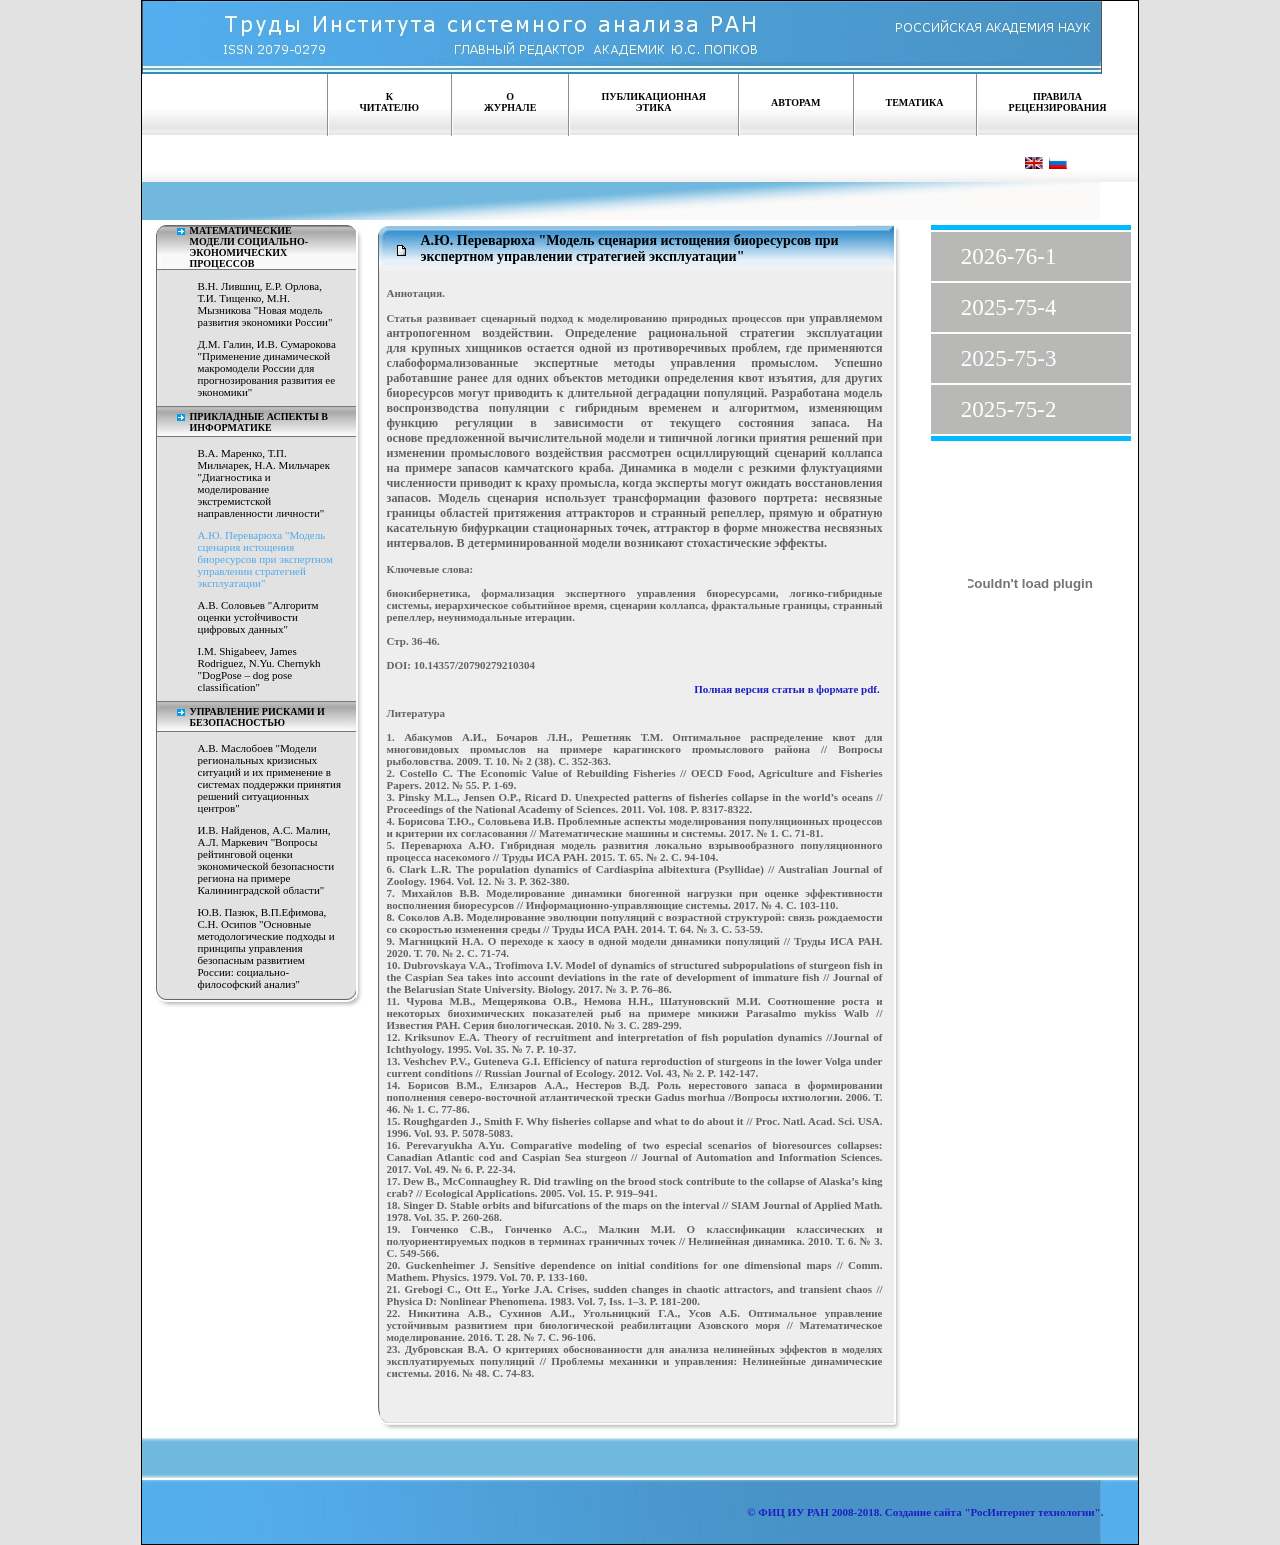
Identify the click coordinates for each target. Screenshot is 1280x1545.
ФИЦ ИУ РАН (793, 1512)
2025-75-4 (1009, 307)
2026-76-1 (1009, 256)
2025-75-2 (1009, 409)
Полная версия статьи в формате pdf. (788, 689)
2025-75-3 (1009, 358)
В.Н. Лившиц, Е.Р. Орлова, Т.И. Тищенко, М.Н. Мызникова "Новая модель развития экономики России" (265, 304)
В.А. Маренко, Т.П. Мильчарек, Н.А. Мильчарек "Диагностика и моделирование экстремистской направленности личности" (264, 483)
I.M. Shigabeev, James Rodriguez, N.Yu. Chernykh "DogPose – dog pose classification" (259, 669)
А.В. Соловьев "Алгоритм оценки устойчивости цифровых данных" (258, 617)
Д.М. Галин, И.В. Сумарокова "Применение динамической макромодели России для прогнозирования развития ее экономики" (267, 368)
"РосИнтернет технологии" (1031, 1512)
